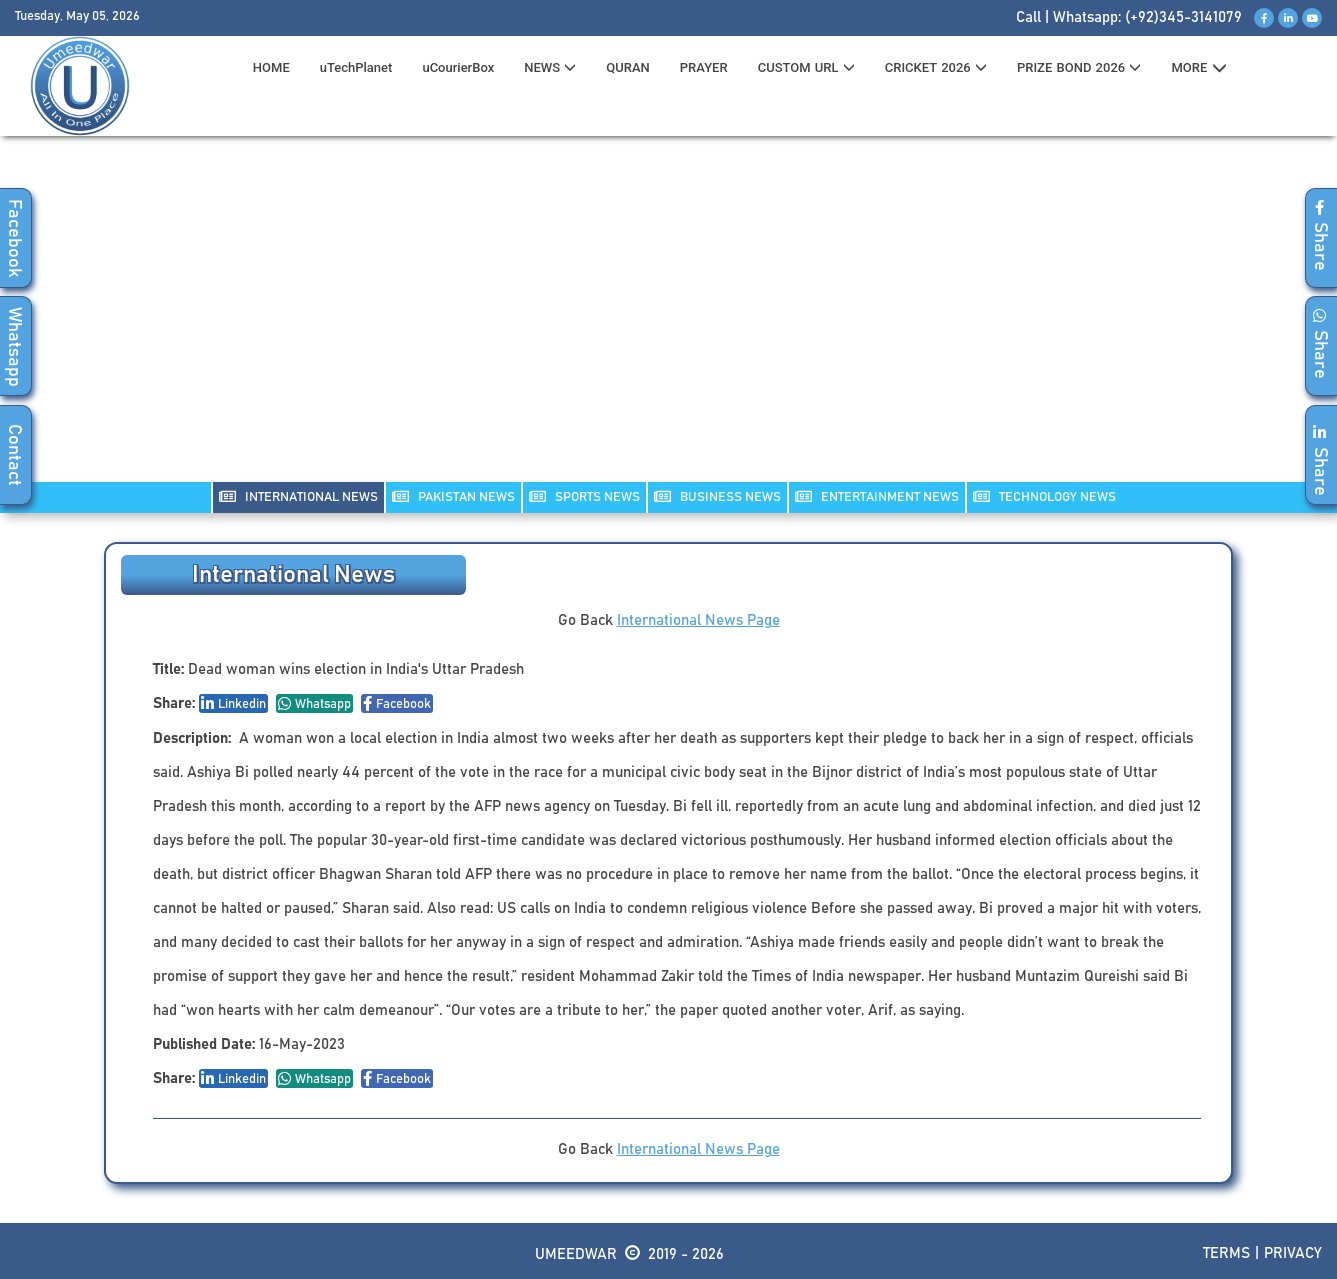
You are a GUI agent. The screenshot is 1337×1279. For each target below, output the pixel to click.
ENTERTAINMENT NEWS (877, 496)
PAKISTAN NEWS (453, 496)
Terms (1226, 1253)
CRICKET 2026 (936, 67)
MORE (1198, 68)
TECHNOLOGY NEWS (1044, 496)
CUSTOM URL (806, 67)
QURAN (628, 67)
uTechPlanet (356, 67)
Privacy (1293, 1253)
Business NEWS (717, 496)
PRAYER (704, 67)
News (550, 67)
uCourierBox (458, 67)
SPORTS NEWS (584, 496)
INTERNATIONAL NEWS (298, 496)
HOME (271, 67)
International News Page (698, 620)
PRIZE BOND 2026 (1079, 67)
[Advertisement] (669, 321)
